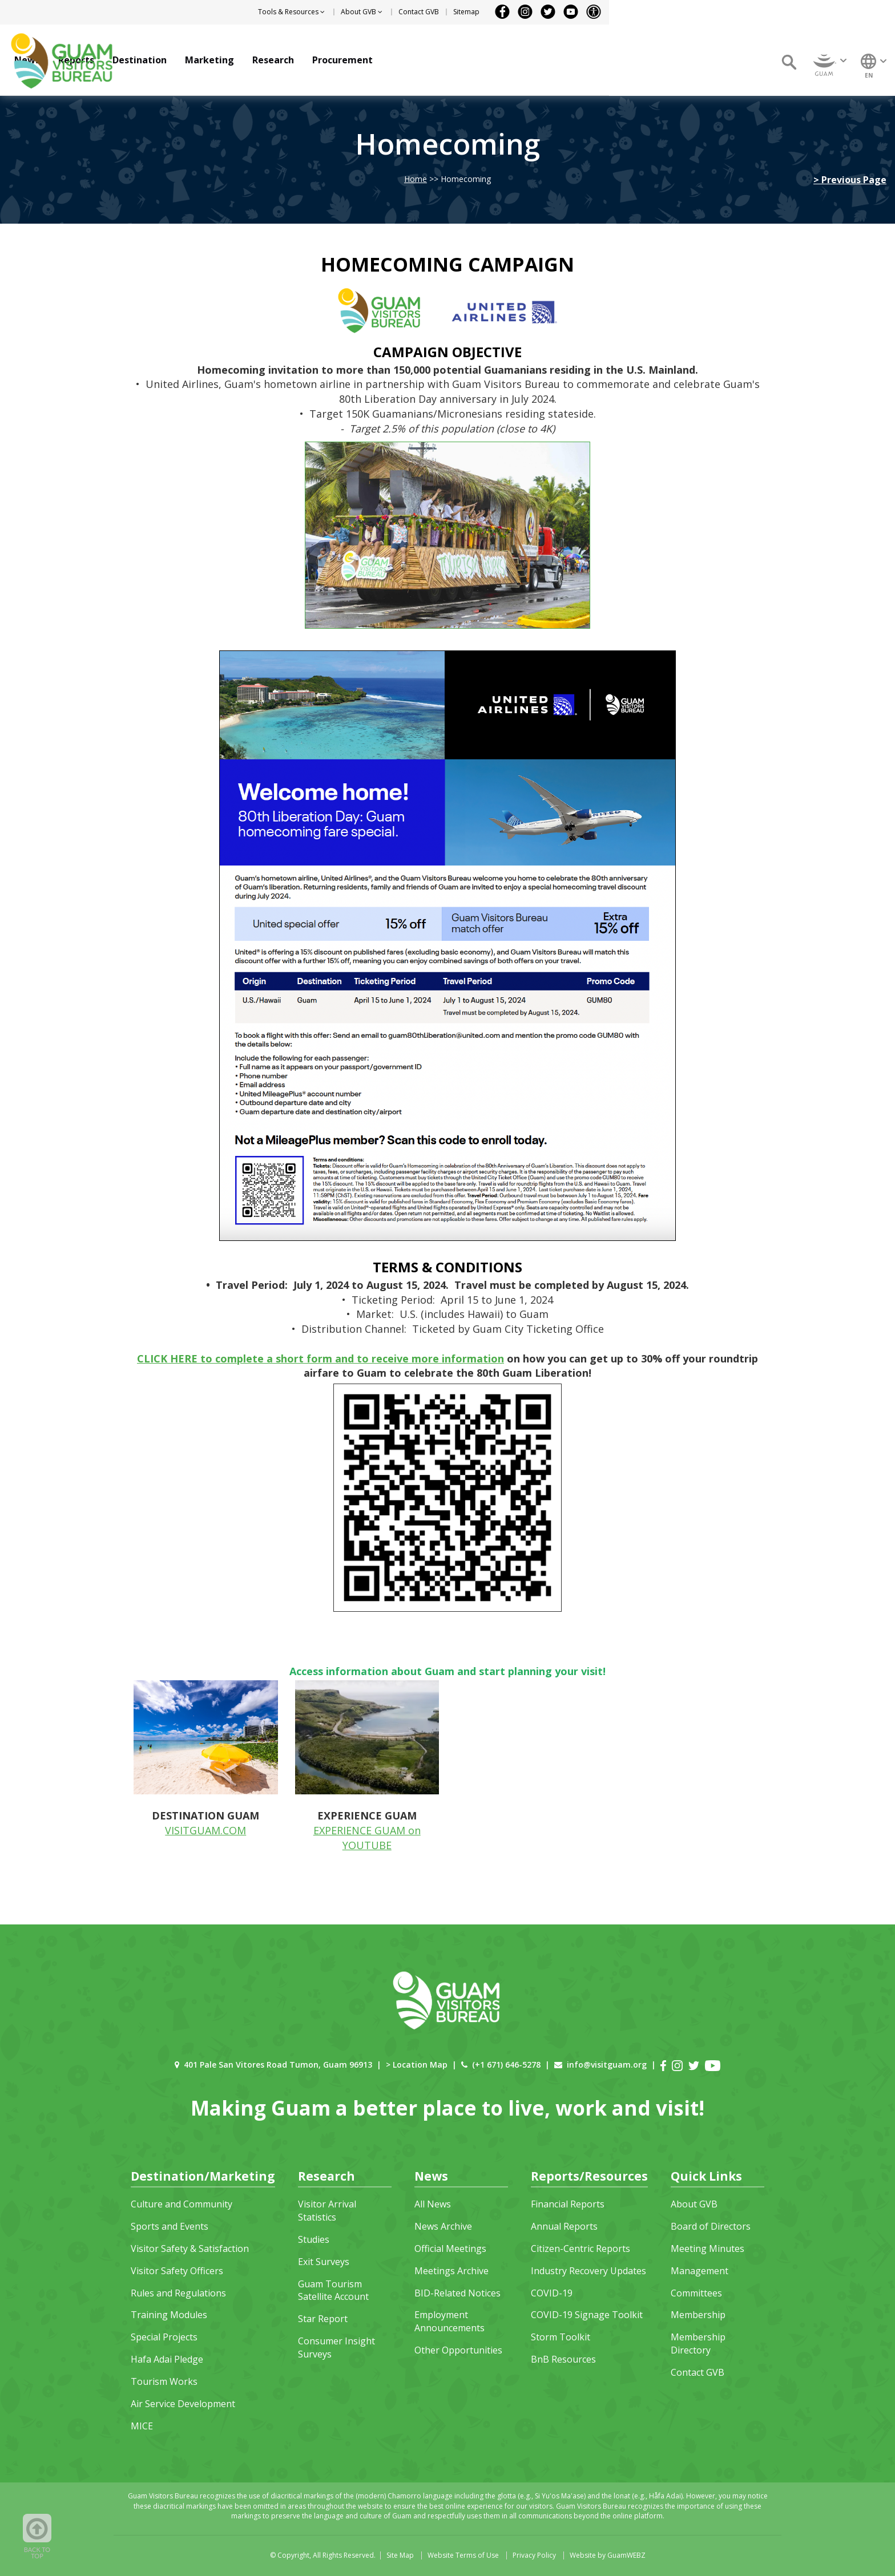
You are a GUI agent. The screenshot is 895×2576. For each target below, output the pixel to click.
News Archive (443, 2226)
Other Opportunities (458, 2350)
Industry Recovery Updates (588, 2270)
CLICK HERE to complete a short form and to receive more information (320, 1358)
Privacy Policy (534, 2555)
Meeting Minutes (707, 2248)
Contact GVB (704, 12)
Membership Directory (698, 2343)
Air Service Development (183, 2403)
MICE (142, 2426)
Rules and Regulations (178, 2293)
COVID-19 (552, 2293)
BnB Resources (563, 2359)
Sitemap (752, 12)
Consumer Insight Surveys (336, 2347)
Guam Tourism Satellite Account (333, 2290)
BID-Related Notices (457, 2293)
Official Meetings (450, 2248)
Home (415, 178)
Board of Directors (711, 2226)
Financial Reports (567, 2204)
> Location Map (417, 2064)
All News (432, 2204)
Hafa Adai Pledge (167, 2359)
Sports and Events (169, 2226)
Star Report (323, 2318)
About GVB (694, 2204)
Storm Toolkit (560, 2337)
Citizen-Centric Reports (580, 2248)
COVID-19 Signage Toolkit (587, 2314)
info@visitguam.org (607, 2064)
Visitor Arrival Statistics (327, 2210)
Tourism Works (164, 2381)
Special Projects (164, 2337)
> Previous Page (849, 179)
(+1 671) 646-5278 (506, 2064)
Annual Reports (564, 2226)
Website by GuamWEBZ (608, 2555)
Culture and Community (181, 2204)
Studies (313, 2239)
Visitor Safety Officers (177, 2270)
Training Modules (169, 2314)
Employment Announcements (449, 2321)
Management (699, 2270)
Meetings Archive (451, 2270)
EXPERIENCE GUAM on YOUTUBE (367, 1837)
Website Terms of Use (463, 2555)
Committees (696, 2293)
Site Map (400, 2555)
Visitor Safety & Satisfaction (190, 2248)
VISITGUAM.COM (205, 1830)
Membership (698, 2314)
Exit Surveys (323, 2261)
